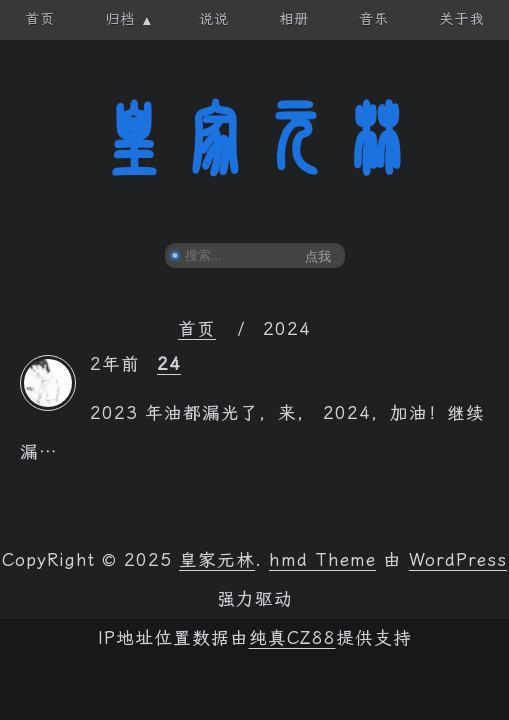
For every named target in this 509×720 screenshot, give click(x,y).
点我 (318, 256)
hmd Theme (322, 560)
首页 (197, 329)
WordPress (458, 560)
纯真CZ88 (292, 638)
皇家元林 (255, 139)
